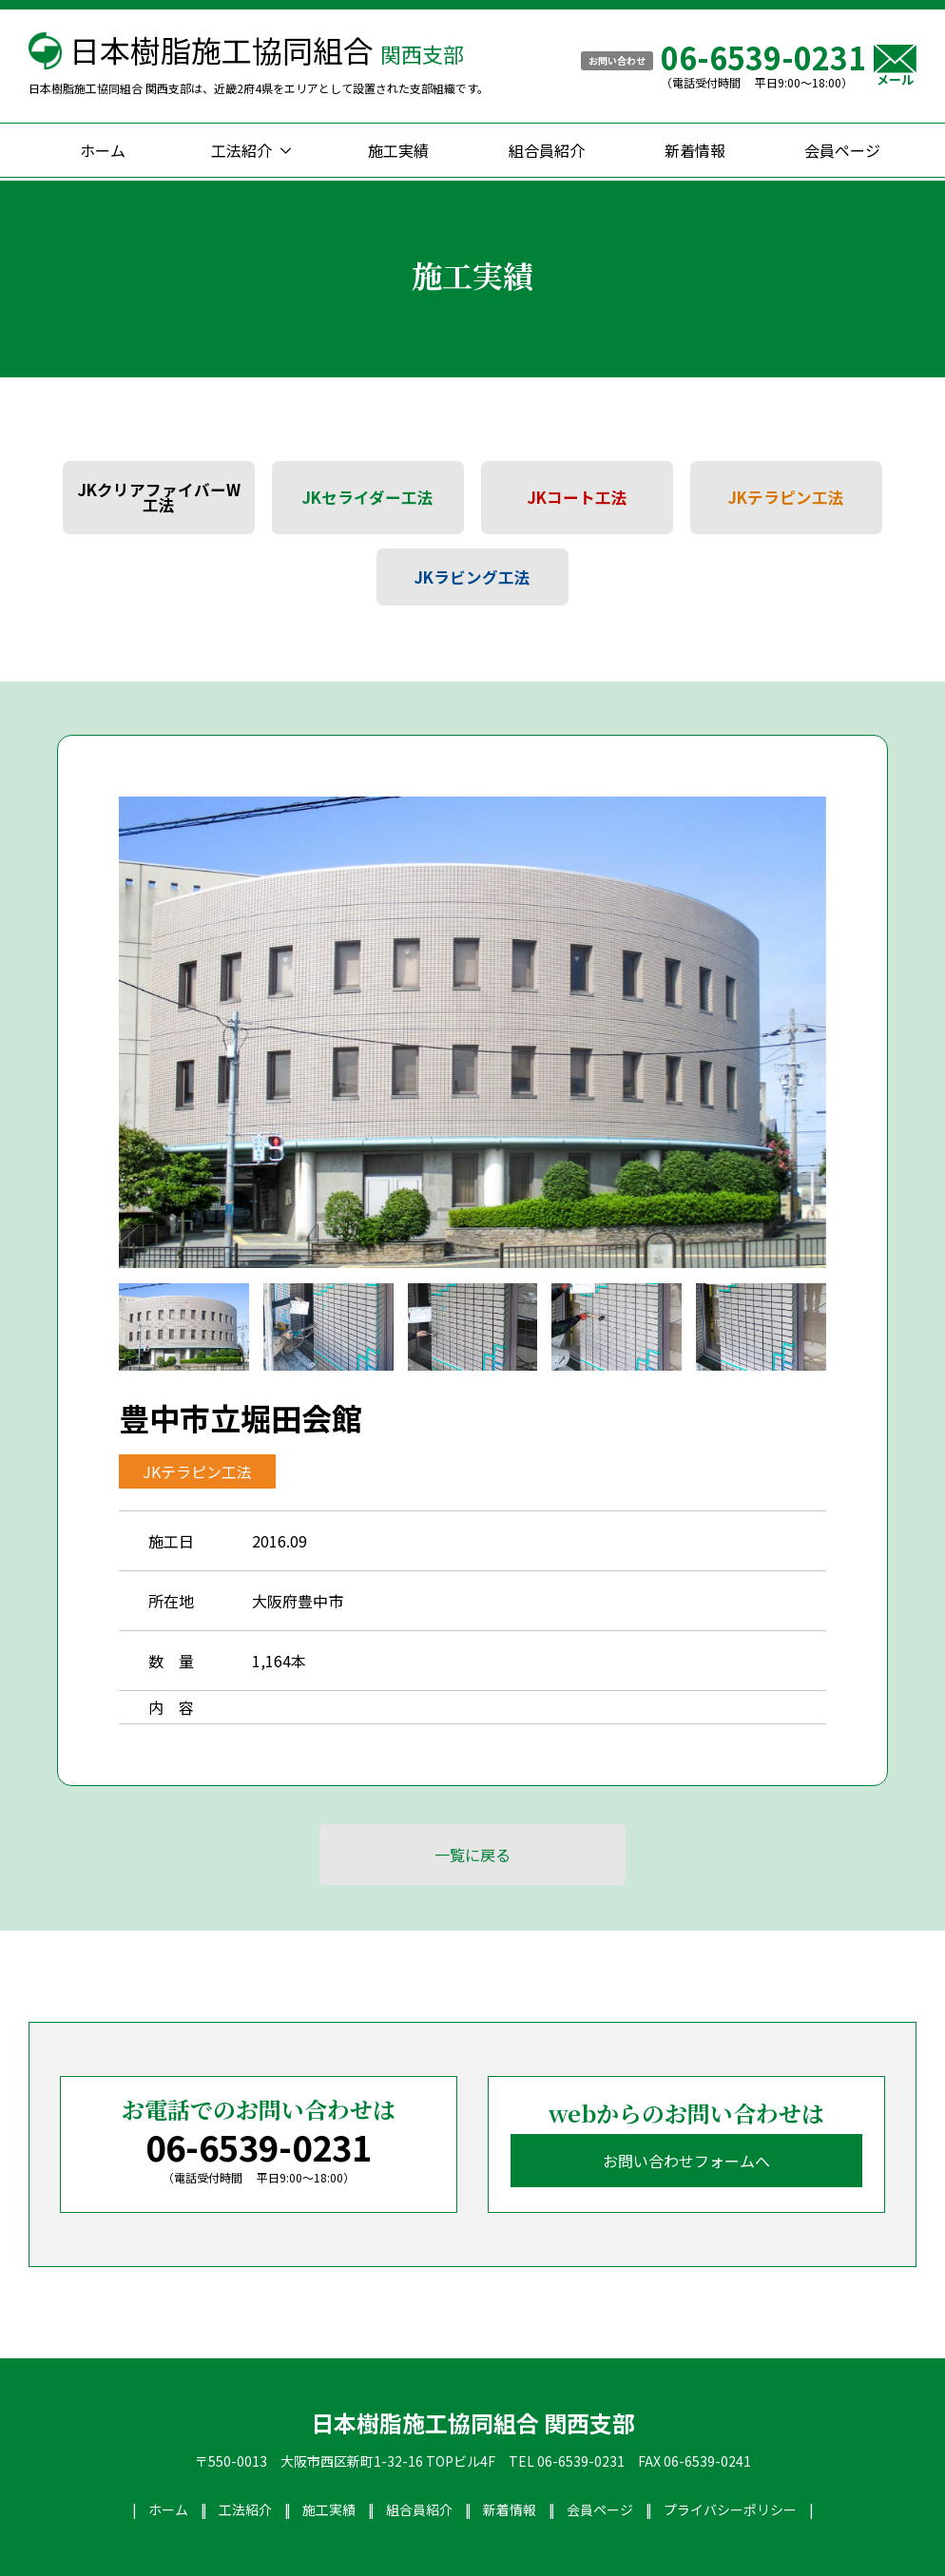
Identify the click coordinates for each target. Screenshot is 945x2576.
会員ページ (842, 150)
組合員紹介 (547, 150)
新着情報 (695, 150)
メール (895, 65)
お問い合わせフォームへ (686, 2160)
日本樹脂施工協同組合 (266, 49)
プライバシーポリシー (730, 2509)
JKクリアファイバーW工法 (159, 497)
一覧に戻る (472, 1854)
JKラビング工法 (472, 577)
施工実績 (398, 150)
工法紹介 (241, 150)
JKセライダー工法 (368, 497)
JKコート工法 (577, 497)
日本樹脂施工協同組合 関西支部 (473, 2423)
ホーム (102, 150)
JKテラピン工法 (786, 497)
